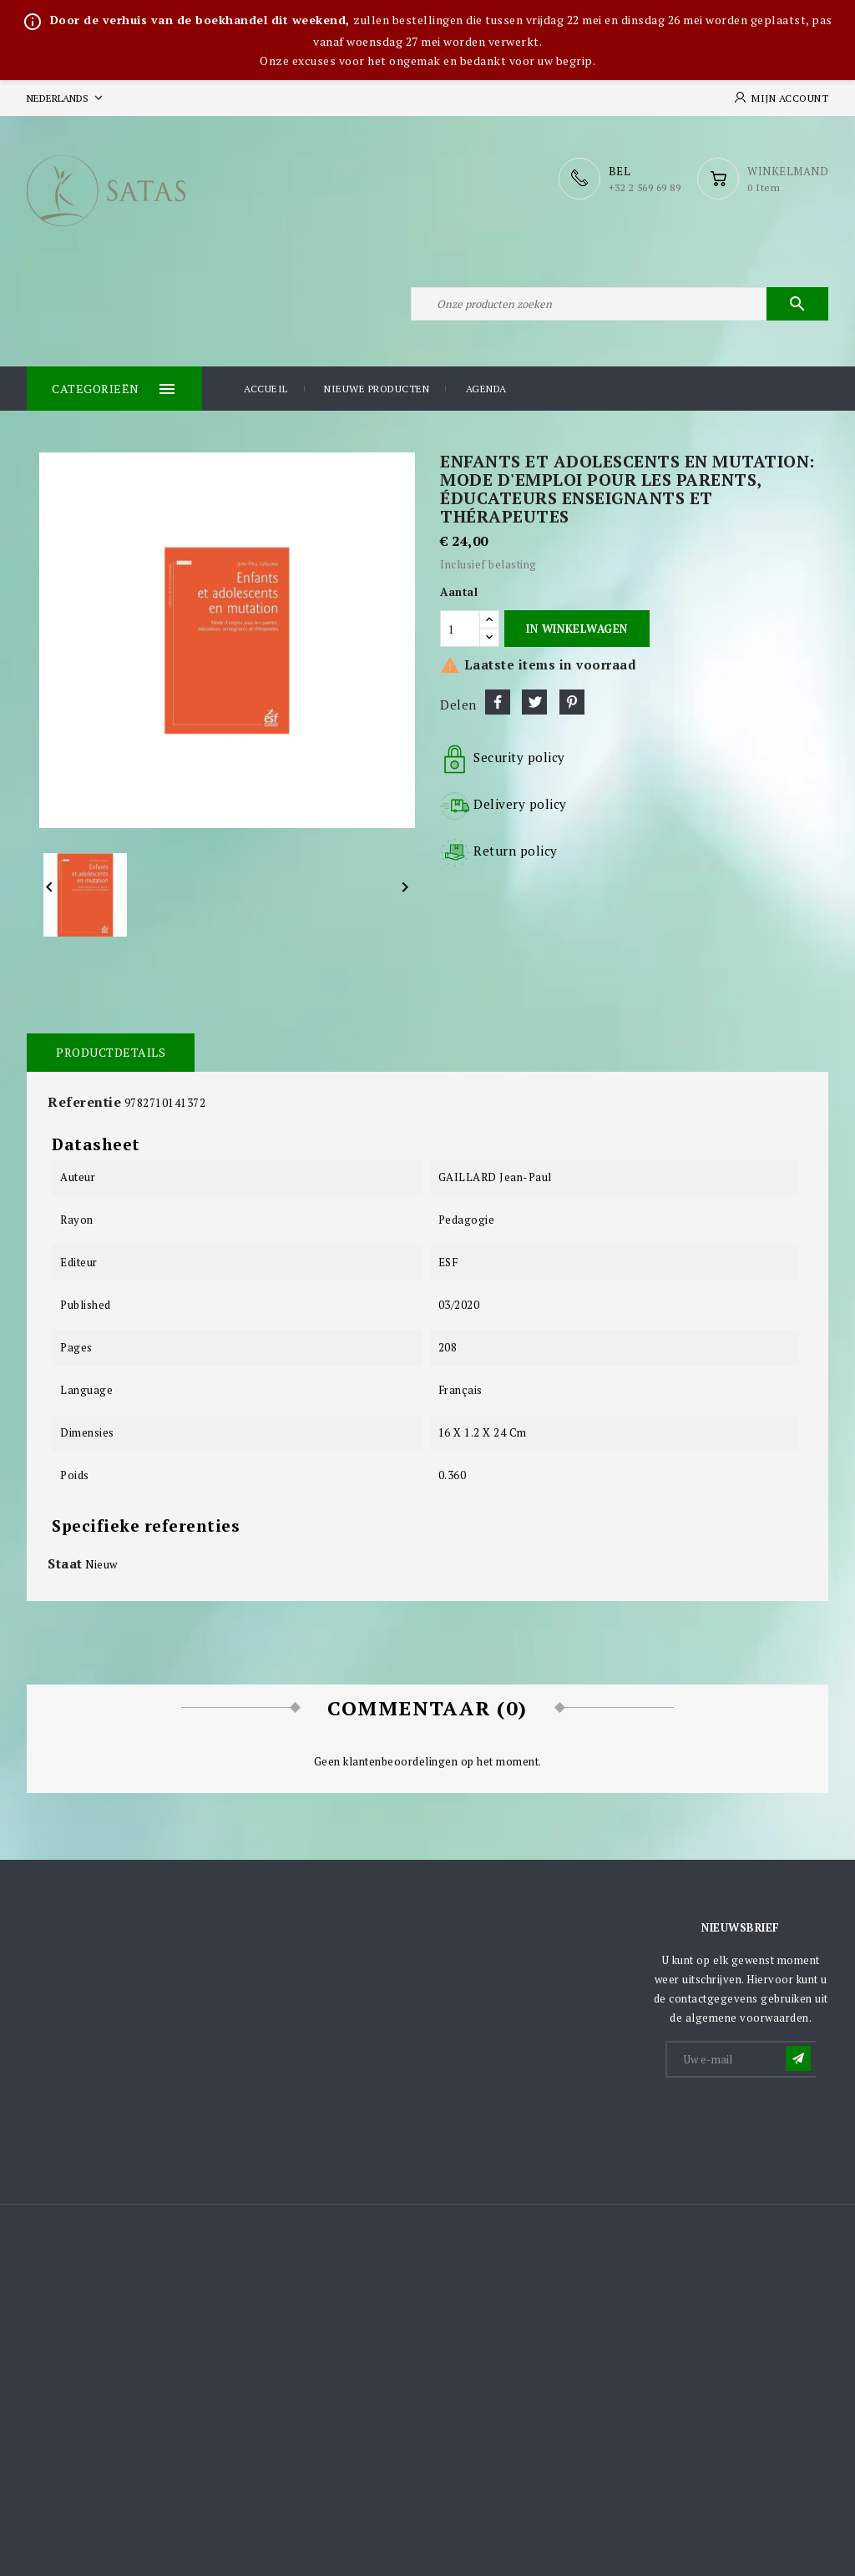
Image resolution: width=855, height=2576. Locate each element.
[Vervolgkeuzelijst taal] (66, 98)
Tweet (534, 702)
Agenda (486, 388)
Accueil (266, 388)
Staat (65, 1563)
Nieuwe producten (376, 388)
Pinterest (571, 702)
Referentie (84, 1102)
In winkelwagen (576, 628)
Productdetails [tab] (110, 1052)
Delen (497, 702)
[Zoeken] (619, 304)
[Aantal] (460, 628)
